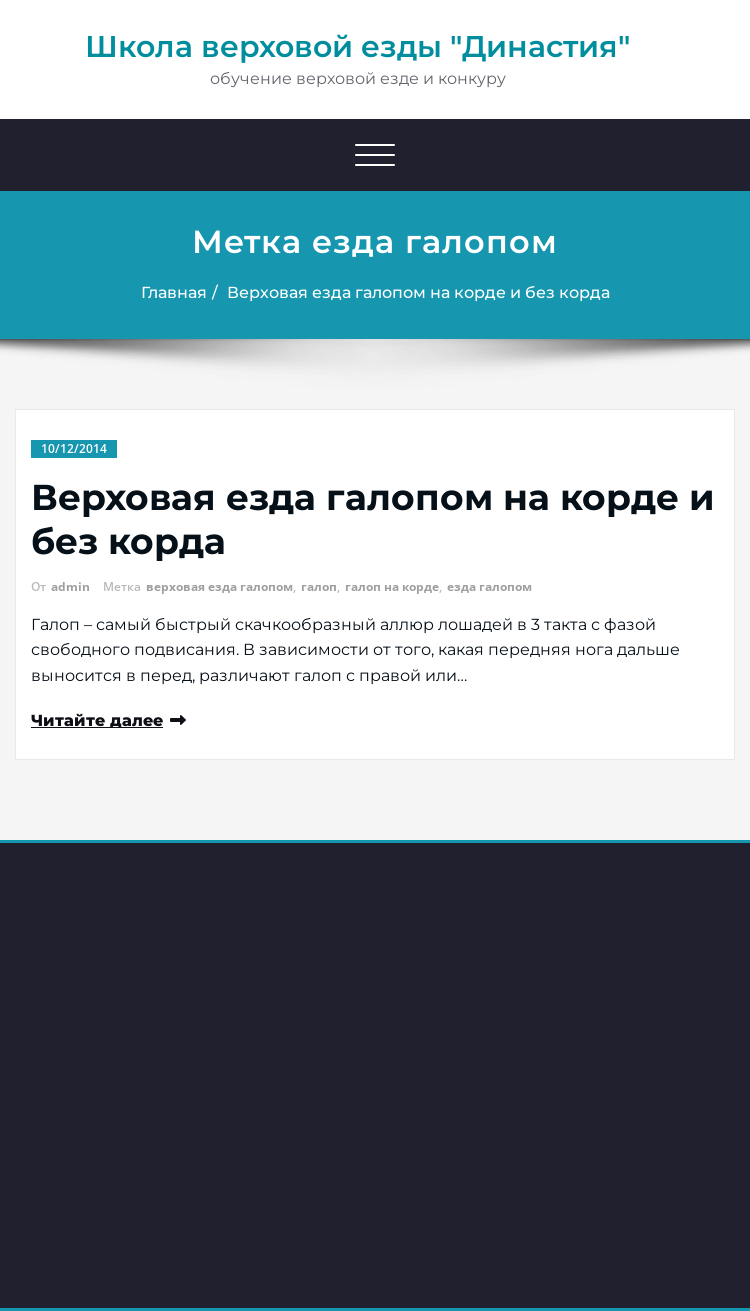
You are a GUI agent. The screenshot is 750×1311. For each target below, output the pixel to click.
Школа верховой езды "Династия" (357, 46)
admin (70, 586)
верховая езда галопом (219, 586)
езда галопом (489, 586)
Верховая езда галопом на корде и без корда (418, 292)
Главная (174, 292)
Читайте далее (97, 720)
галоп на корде (392, 586)
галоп (319, 586)
